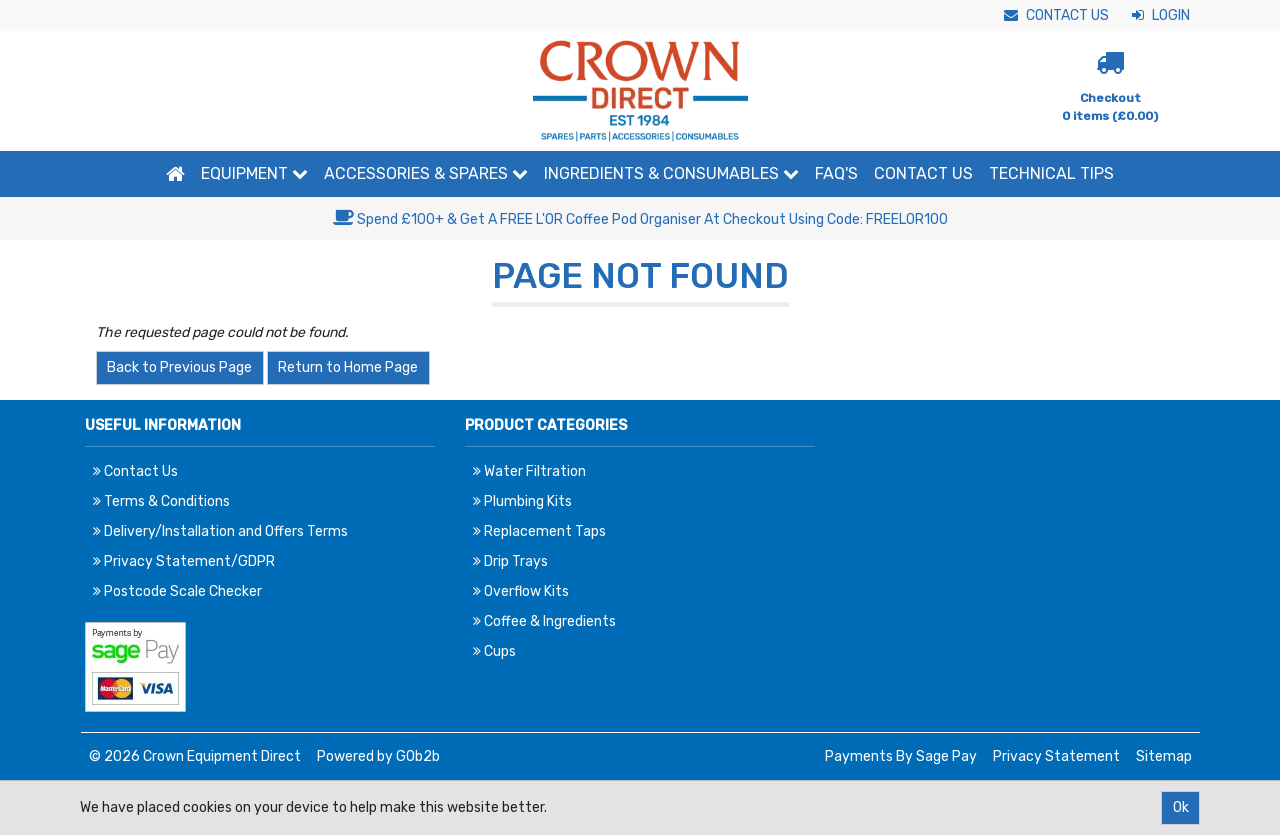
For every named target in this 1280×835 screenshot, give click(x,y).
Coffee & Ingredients (544, 621)
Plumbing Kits (522, 501)
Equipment (254, 173)
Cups (494, 651)
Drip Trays (510, 561)
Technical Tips (1051, 173)
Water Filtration (529, 471)
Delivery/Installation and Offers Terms (220, 531)
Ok (1181, 807)
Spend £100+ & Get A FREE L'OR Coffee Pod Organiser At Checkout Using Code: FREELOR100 (640, 219)
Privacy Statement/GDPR (184, 561)
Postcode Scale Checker (177, 591)
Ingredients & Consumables (671, 173)
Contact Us (1056, 15)
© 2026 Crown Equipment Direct (195, 756)
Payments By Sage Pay (901, 756)
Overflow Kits (521, 591)
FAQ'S (836, 173)
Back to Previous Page (179, 367)
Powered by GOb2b (378, 756)
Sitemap (1164, 756)
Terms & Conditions (161, 501)
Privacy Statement (1056, 756)
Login (1161, 15)
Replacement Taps (539, 531)
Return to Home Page (348, 367)
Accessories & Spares (426, 173)
